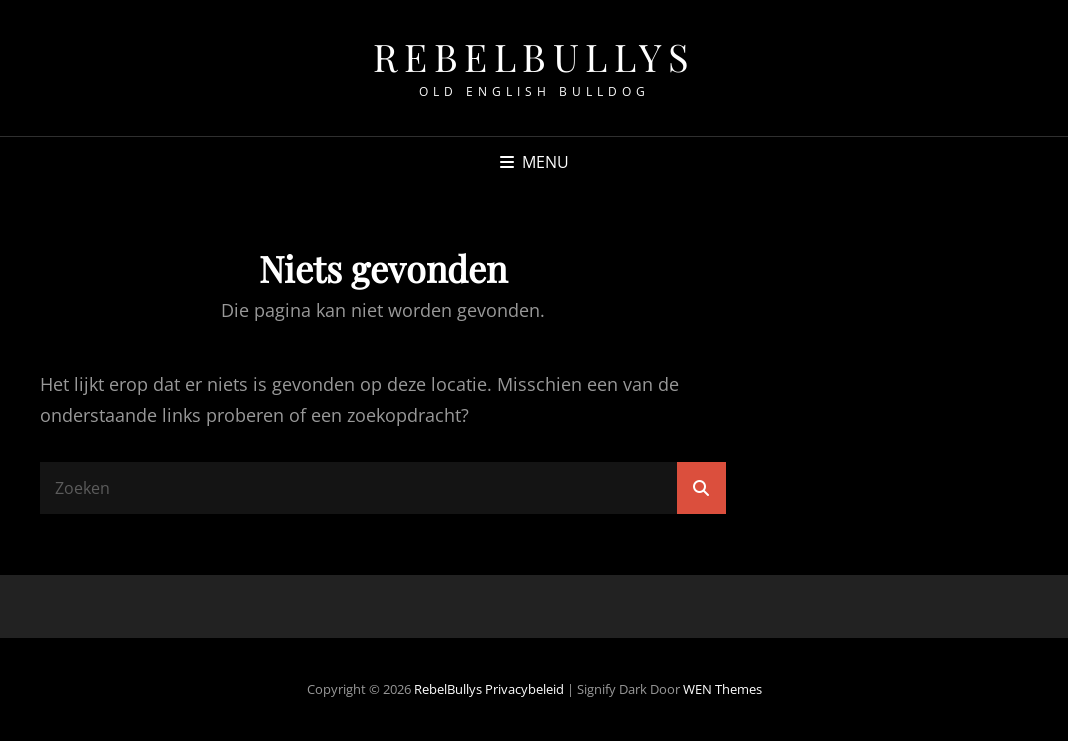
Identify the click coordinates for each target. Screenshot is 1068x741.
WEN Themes (722, 689)
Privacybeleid (524, 689)
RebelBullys (534, 56)
